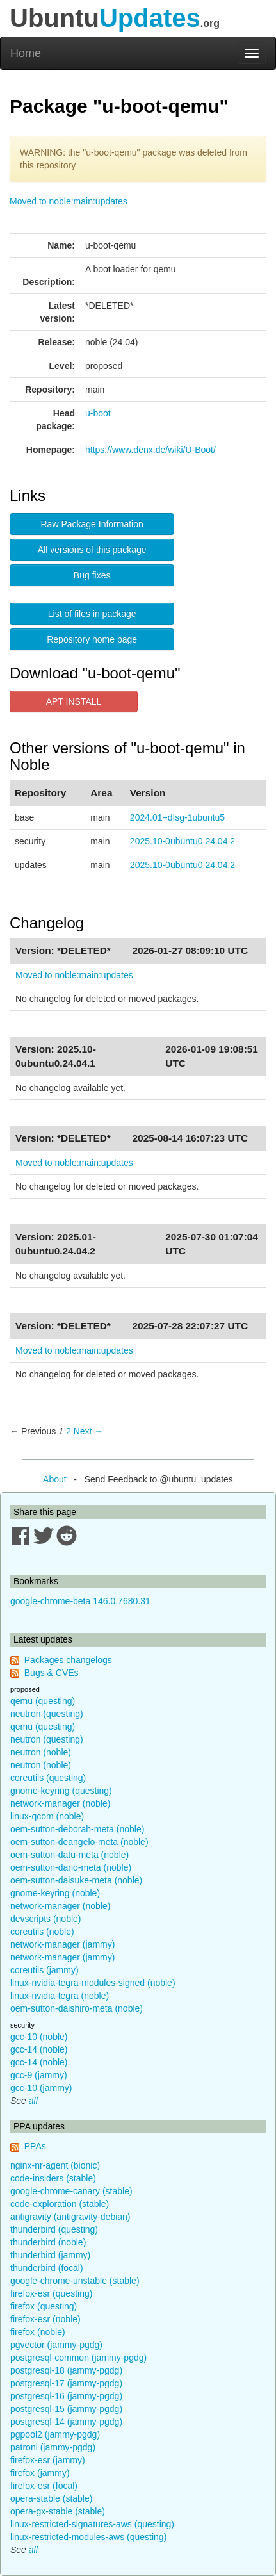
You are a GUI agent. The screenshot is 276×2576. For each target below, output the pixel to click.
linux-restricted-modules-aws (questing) (88, 2537)
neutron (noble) (40, 1752)
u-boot (98, 413)
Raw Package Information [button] (92, 524)
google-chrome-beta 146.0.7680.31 (80, 1601)
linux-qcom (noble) (47, 1816)
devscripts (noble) (45, 1919)
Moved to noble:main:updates (68, 201)
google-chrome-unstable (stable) (75, 2281)
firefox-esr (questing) (51, 2293)
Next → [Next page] (89, 1431)
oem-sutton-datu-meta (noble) (69, 1855)
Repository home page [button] (92, 639)
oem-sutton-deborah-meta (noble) (77, 1829)
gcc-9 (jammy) (38, 2075)
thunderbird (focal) (46, 2268)
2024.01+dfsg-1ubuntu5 (177, 817)
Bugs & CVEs (51, 1673)
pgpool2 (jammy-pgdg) (55, 2434)
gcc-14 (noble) (39, 2049)
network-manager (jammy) (62, 1944)
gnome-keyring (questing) (61, 1790)
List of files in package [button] (92, 614)
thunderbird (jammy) (50, 2255)
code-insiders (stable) (53, 2178)
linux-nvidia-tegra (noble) (59, 1995)
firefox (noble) (37, 2332)
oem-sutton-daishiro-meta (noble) (76, 2008)
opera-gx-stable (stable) (57, 2511)
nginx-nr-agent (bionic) (55, 2165)
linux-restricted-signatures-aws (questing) (92, 2524)
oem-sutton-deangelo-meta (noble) (79, 1842)
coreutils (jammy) (44, 1970)
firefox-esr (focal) (43, 2486)
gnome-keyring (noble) (55, 1893)
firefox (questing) (43, 2306)
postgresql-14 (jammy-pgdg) (66, 2421)
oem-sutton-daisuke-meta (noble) (76, 1880)
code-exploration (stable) (59, 2204)
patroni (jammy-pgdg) (52, 2447)
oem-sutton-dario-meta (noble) (70, 1867)
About (55, 1479)
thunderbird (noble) (48, 2242)
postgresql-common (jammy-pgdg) (78, 2357)
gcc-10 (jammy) (41, 2088)
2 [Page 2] (68, 1431)
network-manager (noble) (60, 1803)
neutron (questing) (46, 1714)
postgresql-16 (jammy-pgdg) (66, 2396)
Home (25, 53)
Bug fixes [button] (92, 575)
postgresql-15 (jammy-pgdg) (66, 2409)
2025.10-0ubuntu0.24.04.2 (182, 841)
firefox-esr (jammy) (47, 2460)
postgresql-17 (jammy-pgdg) (66, 2383)
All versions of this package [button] (92, 550)
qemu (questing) (42, 1701)
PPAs (35, 2146)
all (33, 2101)
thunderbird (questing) (54, 2229)
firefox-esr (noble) (45, 2319)
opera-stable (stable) (51, 2498)
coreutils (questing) (48, 1778)
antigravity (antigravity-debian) (70, 2216)
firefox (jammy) (40, 2473)
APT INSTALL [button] (74, 701)
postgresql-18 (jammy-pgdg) (66, 2370)
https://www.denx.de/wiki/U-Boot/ (150, 450)
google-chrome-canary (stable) (71, 2191)
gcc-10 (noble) (39, 2036)
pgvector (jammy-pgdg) (56, 2345)
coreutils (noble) (42, 1931)
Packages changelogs (68, 1660)
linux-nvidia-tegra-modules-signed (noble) (92, 1983)
